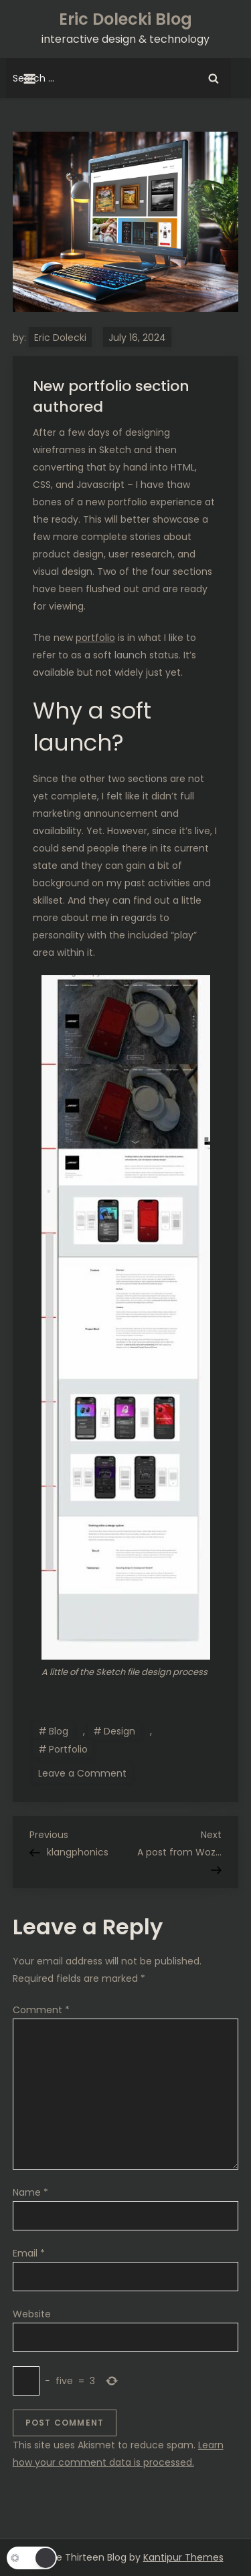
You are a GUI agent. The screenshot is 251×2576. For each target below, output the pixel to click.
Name (30, 2192)
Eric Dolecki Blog (125, 19)
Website (32, 2314)
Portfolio (68, 1749)
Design (119, 1731)
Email (29, 2253)
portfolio (95, 637)
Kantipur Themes (183, 2557)
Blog (58, 1731)
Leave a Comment (85, 1773)
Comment (41, 2010)
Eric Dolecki (60, 337)
